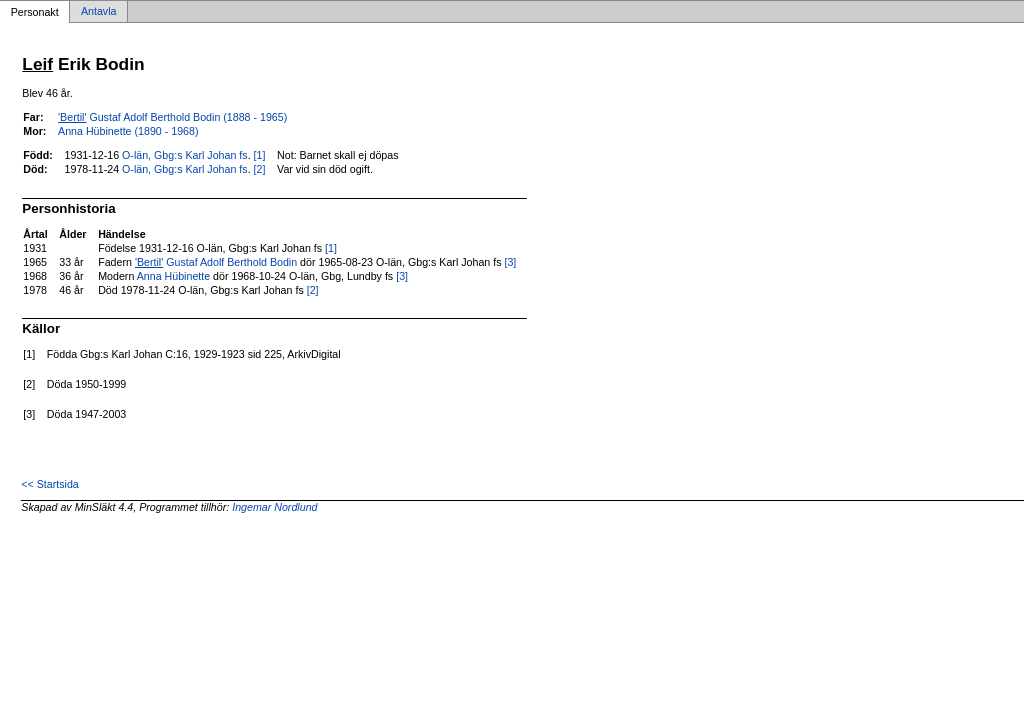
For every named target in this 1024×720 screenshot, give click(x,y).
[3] (510, 262)
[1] (260, 155)
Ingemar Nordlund (274, 507)
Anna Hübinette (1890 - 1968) (128, 131)
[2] (260, 169)
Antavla (99, 12)
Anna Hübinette (173, 276)
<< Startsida (49, 484)
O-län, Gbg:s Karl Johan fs (185, 155)
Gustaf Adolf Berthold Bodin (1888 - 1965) (172, 117)
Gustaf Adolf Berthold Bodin (216, 262)
